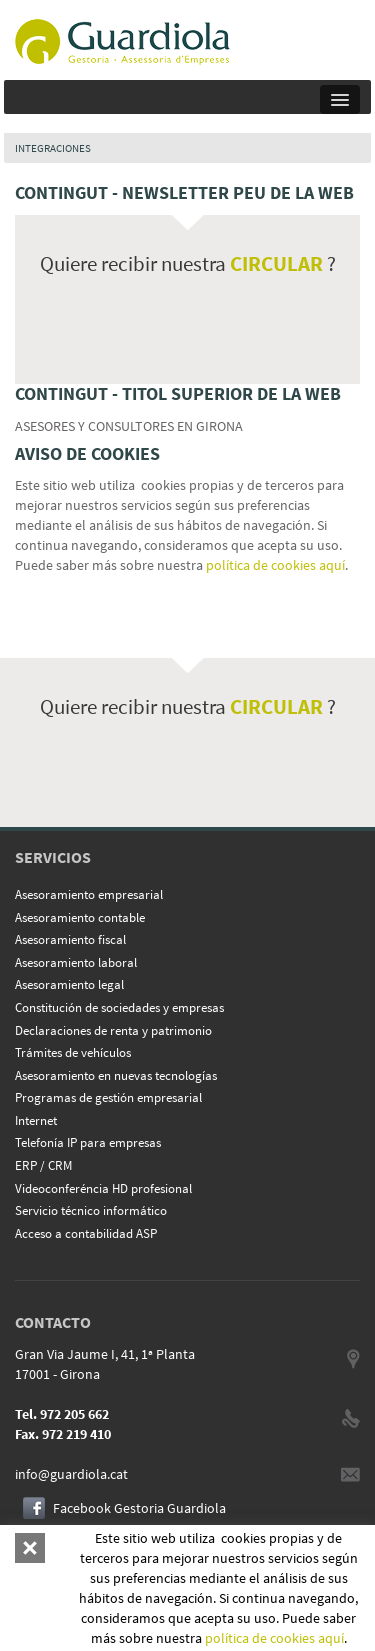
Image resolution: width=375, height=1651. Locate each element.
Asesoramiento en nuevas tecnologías (116, 1075)
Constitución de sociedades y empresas (119, 1007)
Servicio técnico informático (91, 1210)
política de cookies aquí (275, 565)
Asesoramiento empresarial (89, 894)
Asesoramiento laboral (76, 962)
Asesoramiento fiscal (70, 939)
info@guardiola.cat (71, 1474)
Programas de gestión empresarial (108, 1097)
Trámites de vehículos (73, 1052)
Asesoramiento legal (69, 984)
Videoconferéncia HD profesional (103, 1188)
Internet (36, 1120)
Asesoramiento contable (80, 917)
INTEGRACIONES (53, 148)
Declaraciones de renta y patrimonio (113, 1030)
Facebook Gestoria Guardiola (139, 1508)
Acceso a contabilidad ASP (86, 1233)
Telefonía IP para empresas (88, 1142)
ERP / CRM (43, 1165)
